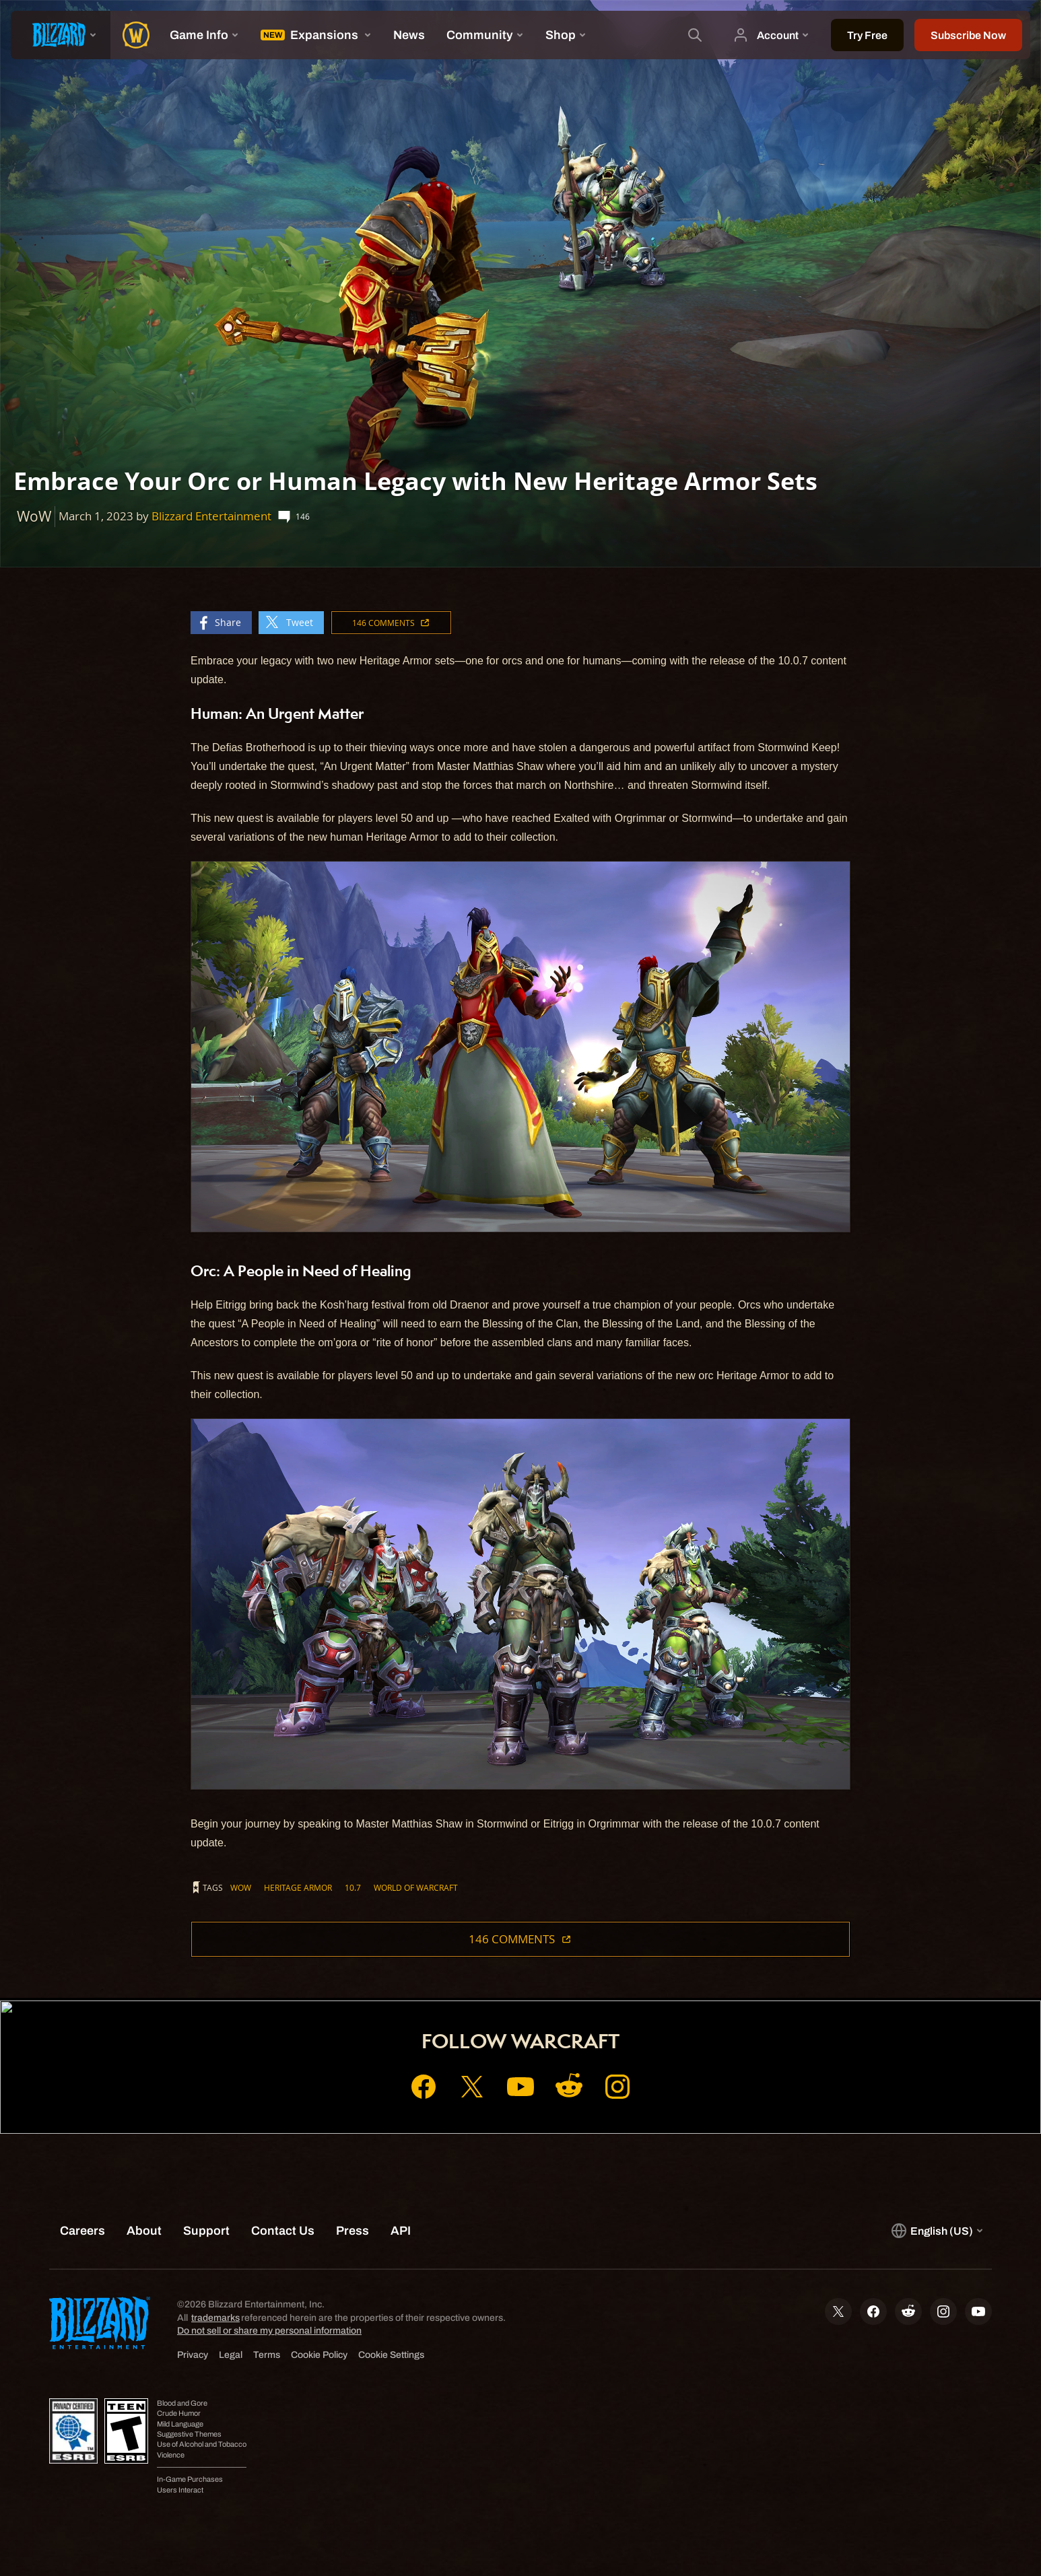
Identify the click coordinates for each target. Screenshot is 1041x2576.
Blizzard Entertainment (211, 516)
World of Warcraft (416, 1887)
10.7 (353, 1887)
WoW (240, 1887)
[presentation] (60, 35)
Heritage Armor (298, 1887)
